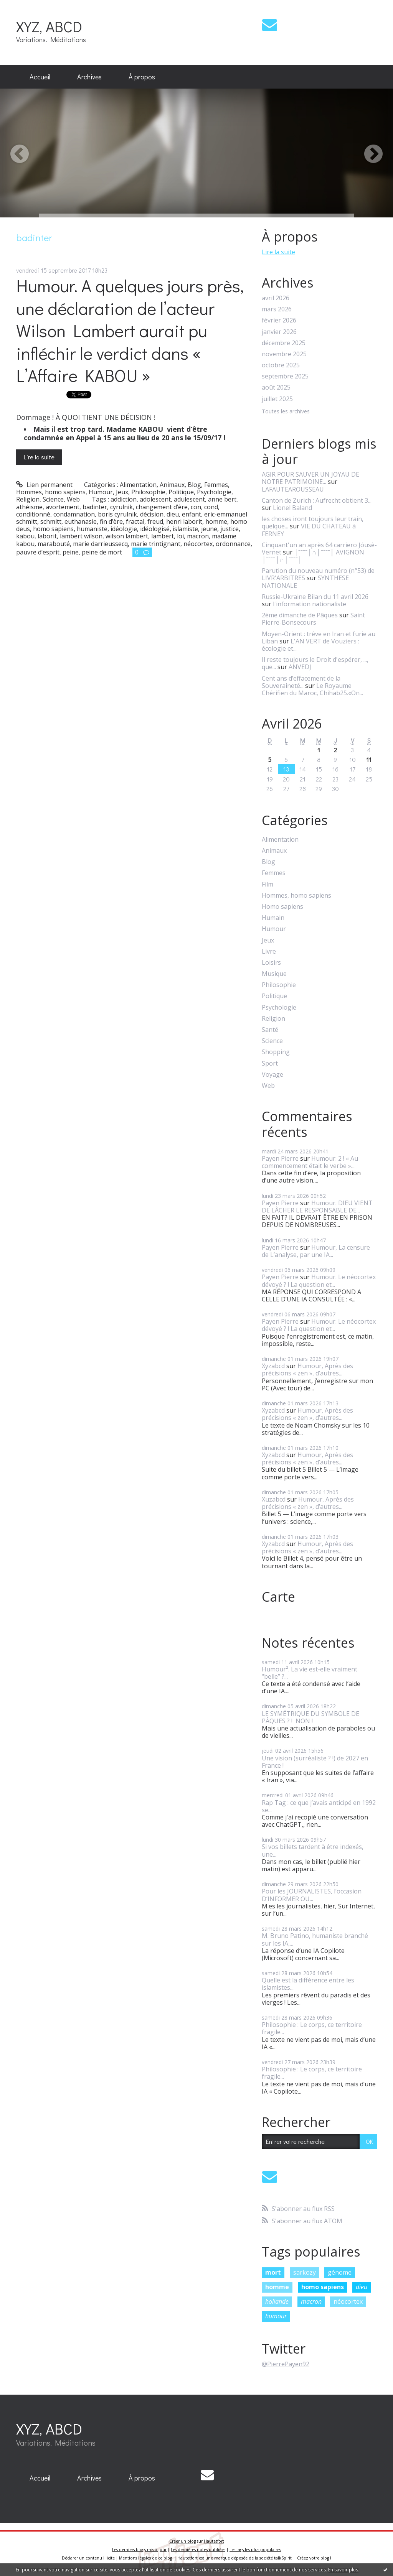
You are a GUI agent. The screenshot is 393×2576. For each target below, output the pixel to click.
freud (155, 521)
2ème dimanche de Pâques (300, 615)
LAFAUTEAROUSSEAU (293, 489)
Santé (270, 1029)
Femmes (216, 484)
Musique (274, 973)
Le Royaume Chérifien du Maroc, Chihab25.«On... (312, 689)
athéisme (29, 507)
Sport (270, 1063)
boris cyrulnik (117, 514)
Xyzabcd (273, 1366)
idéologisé (155, 529)
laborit (47, 536)
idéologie (124, 529)
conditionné (33, 514)
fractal (135, 521)
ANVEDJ (300, 667)
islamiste (185, 529)
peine (71, 552)
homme (216, 521)
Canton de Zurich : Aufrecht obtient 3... (317, 500)
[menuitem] (40, 77)
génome (340, 2272)
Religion (28, 499)
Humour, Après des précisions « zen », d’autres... (307, 1369)
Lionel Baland (292, 507)
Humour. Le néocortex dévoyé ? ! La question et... (319, 1280)
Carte (278, 1596)
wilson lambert (127, 536)
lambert (162, 536)
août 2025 (276, 387)
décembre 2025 (283, 343)
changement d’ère (162, 507)
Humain (273, 917)
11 (369, 759)
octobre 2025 (281, 365)
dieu (173, 514)
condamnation (74, 514)
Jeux (122, 492)
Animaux (172, 484)
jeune (209, 529)
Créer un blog (182, 2541)
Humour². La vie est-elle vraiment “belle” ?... (309, 1673)
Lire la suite (39, 457)
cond (211, 507)
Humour (101, 492)
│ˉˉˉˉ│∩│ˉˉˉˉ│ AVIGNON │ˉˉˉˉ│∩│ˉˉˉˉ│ (313, 556)
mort (273, 2272)
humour (276, 2316)
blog (324, 2558)
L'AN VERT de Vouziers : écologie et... (310, 645)
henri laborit (184, 521)
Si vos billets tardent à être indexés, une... (312, 1850)
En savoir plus (343, 2569)
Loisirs (271, 962)
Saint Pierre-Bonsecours (313, 619)
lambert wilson (81, 536)
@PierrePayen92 (285, 2364)
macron (198, 536)
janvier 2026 (279, 332)
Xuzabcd (274, 1499)
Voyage (272, 1074)
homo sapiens (53, 529)
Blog (194, 484)
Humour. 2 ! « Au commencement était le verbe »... (310, 1162)
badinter (95, 507)
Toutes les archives (286, 411)
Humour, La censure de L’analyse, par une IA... (316, 1251)
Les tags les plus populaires (255, 2549)
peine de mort (102, 552)
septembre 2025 (285, 376)
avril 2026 (275, 298)
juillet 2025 (277, 399)
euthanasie (80, 521)
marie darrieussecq (100, 544)
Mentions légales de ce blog (145, 2558)
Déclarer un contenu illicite (88, 2558)
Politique (181, 492)
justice (229, 529)
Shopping (276, 1052)
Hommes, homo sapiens (51, 492)
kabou (25, 536)
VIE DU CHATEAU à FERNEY (309, 530)
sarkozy (304, 2272)
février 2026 (279, 320)
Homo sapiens (282, 906)
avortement (62, 507)
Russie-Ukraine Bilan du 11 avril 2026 (315, 596)
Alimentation (138, 484)
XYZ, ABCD (49, 26)
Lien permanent (44, 484)
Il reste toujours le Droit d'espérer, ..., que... (315, 663)
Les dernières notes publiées (198, 2549)
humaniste (92, 529)
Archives (89, 76)
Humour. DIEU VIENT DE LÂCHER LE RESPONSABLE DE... (317, 1206)
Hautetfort (214, 2541)
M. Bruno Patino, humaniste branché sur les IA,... (315, 1939)
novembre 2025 (284, 354)
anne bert (222, 499)
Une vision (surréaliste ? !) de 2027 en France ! (315, 1762)
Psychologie (214, 492)
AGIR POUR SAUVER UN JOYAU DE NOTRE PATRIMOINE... (310, 478)
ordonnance (233, 544)
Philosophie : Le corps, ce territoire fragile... (312, 2028)
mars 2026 (277, 309)
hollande (277, 2301)
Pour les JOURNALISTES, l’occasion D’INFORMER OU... (312, 1895)
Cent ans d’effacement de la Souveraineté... (301, 682)
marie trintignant (155, 544)
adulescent (189, 499)
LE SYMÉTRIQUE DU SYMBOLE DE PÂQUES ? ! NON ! (310, 1717)
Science (53, 499)
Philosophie (148, 492)
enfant (191, 514)
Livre (269, 951)
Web (73, 499)
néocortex (198, 544)
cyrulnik (121, 507)
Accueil (40, 76)
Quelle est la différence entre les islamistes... (308, 1984)
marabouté (54, 544)
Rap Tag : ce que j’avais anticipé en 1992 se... (319, 1806)
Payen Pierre (280, 1158)
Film (267, 884)
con (196, 507)
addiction (124, 499)
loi (180, 536)
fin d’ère (111, 521)
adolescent (155, 499)
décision (151, 514)
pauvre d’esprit (37, 552)
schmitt (50, 521)
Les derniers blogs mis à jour (139, 2549)
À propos (142, 76)
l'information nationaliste (309, 604)
